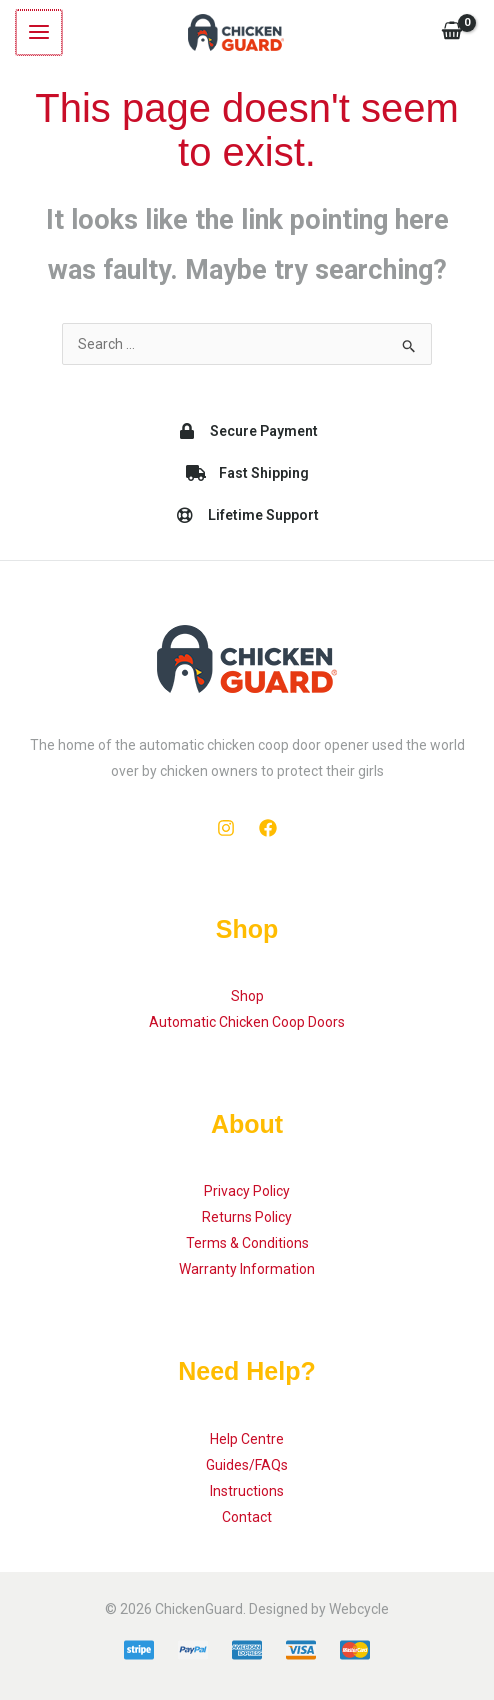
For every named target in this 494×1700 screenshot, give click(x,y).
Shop (247, 996)
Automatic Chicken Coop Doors (247, 1022)
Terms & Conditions (247, 1243)
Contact (247, 1517)
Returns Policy (247, 1217)
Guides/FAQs (247, 1465)
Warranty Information (247, 1269)
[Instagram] (226, 828)
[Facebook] (268, 828)
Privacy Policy (247, 1191)
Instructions (247, 1491)
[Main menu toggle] (38, 33)
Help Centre (247, 1439)
